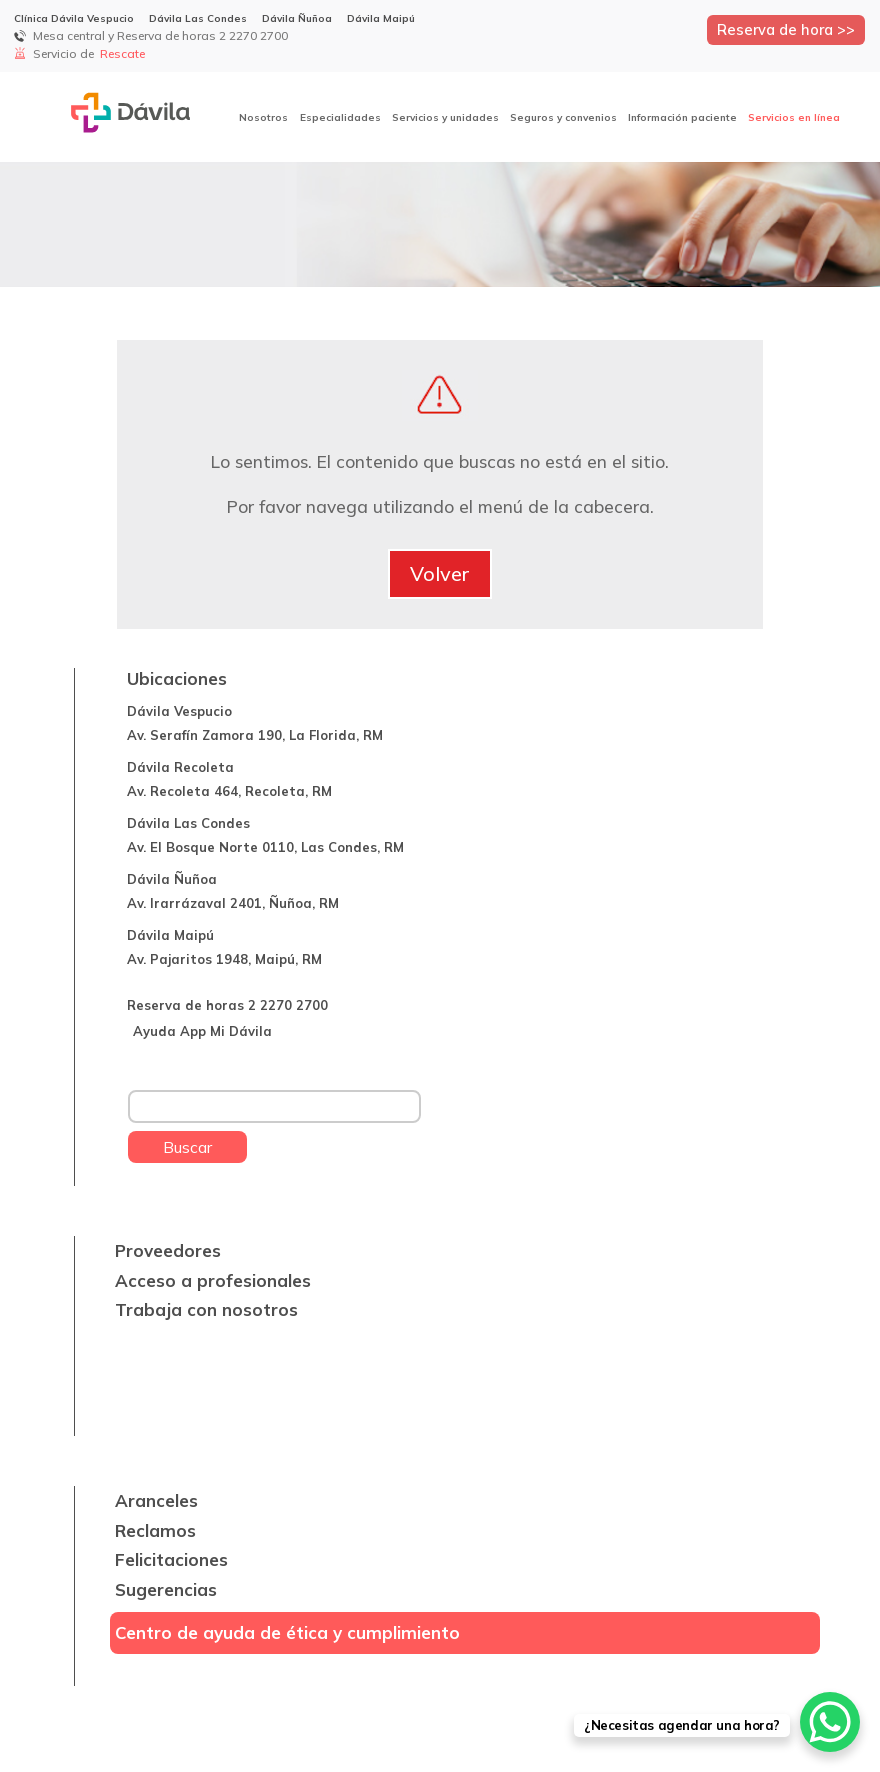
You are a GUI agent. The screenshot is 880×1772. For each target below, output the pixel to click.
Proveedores (168, 1250)
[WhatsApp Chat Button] (830, 1722)
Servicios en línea (794, 117)
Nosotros (263, 117)
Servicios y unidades (445, 117)
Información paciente (682, 117)
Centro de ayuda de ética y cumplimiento (287, 1632)
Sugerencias (166, 1589)
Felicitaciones (171, 1559)
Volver (440, 573)
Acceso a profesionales (213, 1280)
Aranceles (156, 1500)
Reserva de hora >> (786, 29)
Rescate (124, 53)
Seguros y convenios (563, 117)
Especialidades (340, 117)
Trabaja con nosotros (206, 1309)
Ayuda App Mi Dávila (202, 1031)
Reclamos (155, 1530)
